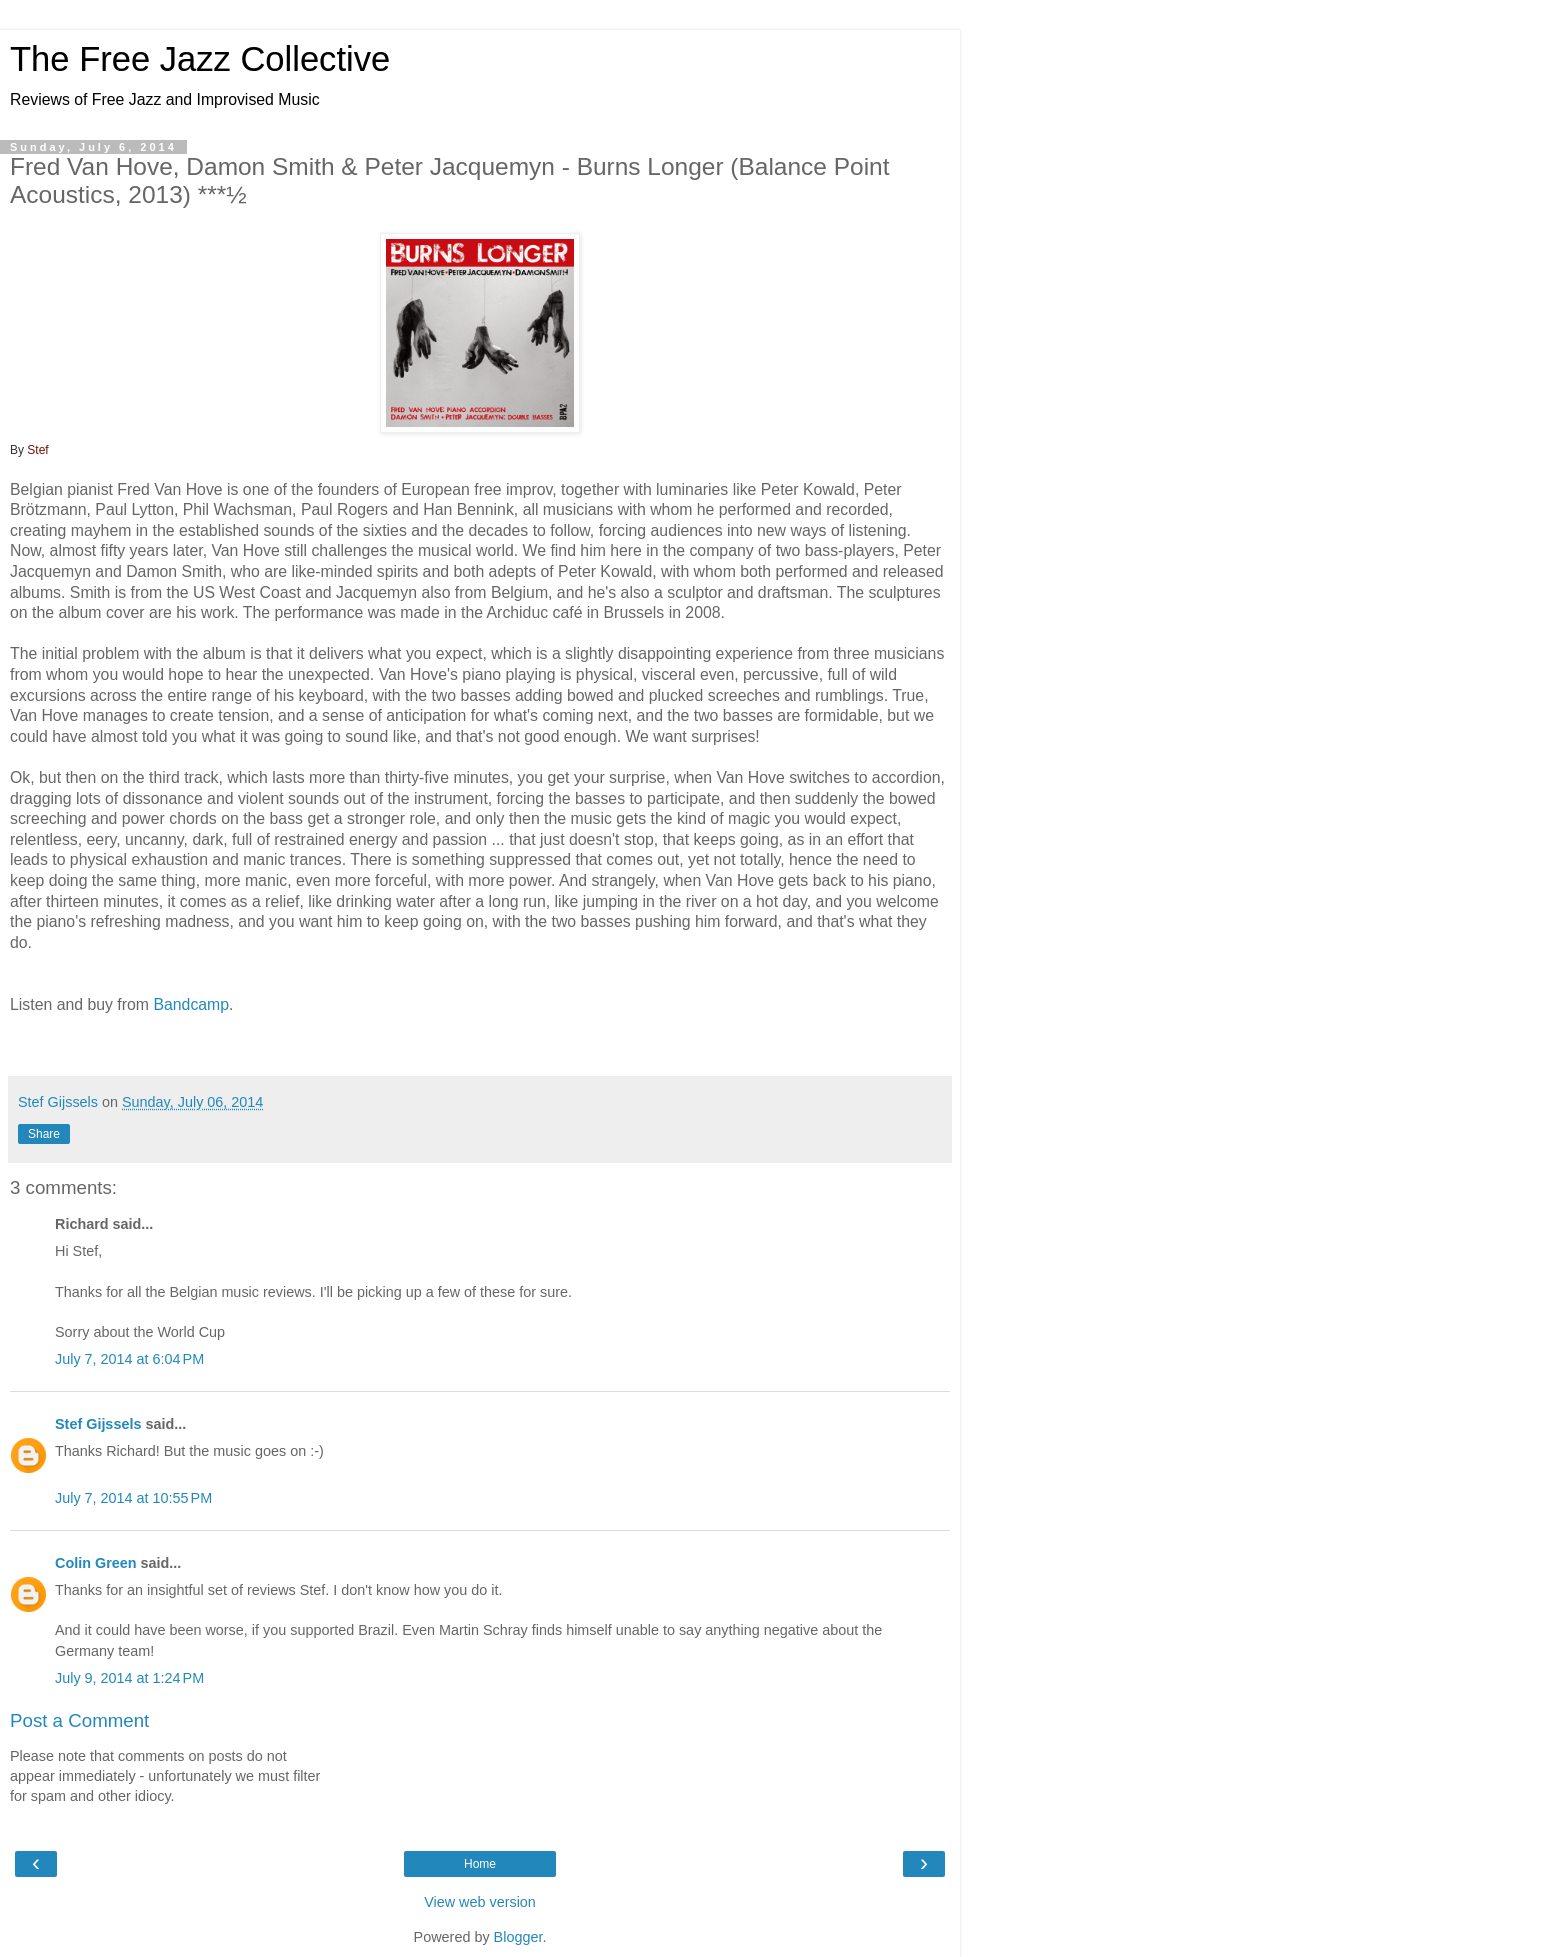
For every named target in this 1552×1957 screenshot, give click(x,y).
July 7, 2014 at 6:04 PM (129, 1359)
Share (44, 1134)
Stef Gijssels (98, 1424)
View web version (480, 1902)
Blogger (518, 1937)
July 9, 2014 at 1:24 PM (129, 1678)
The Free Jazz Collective (200, 59)
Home (480, 1864)
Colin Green (96, 1563)
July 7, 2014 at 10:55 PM (133, 1498)
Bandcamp (191, 1004)
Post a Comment (79, 1720)
